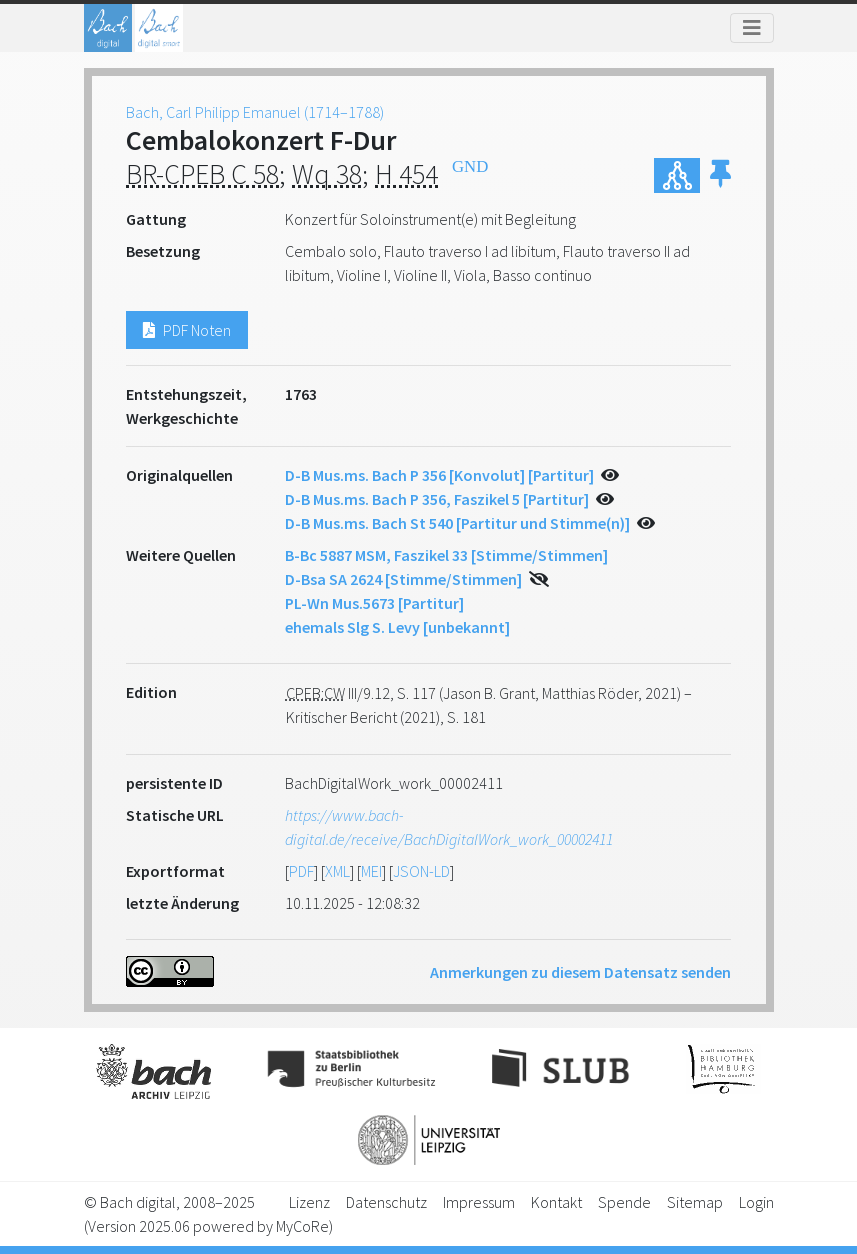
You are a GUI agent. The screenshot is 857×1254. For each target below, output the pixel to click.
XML (337, 871)
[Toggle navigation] (752, 28)
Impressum (479, 1202)
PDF (301, 871)
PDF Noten (187, 330)
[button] (720, 175)
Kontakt (556, 1202)
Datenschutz (386, 1202)
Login (756, 1202)
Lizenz (309, 1202)
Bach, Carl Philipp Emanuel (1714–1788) (255, 112)
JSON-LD (421, 871)
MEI (371, 871)
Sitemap (695, 1202)
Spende (624, 1202)
